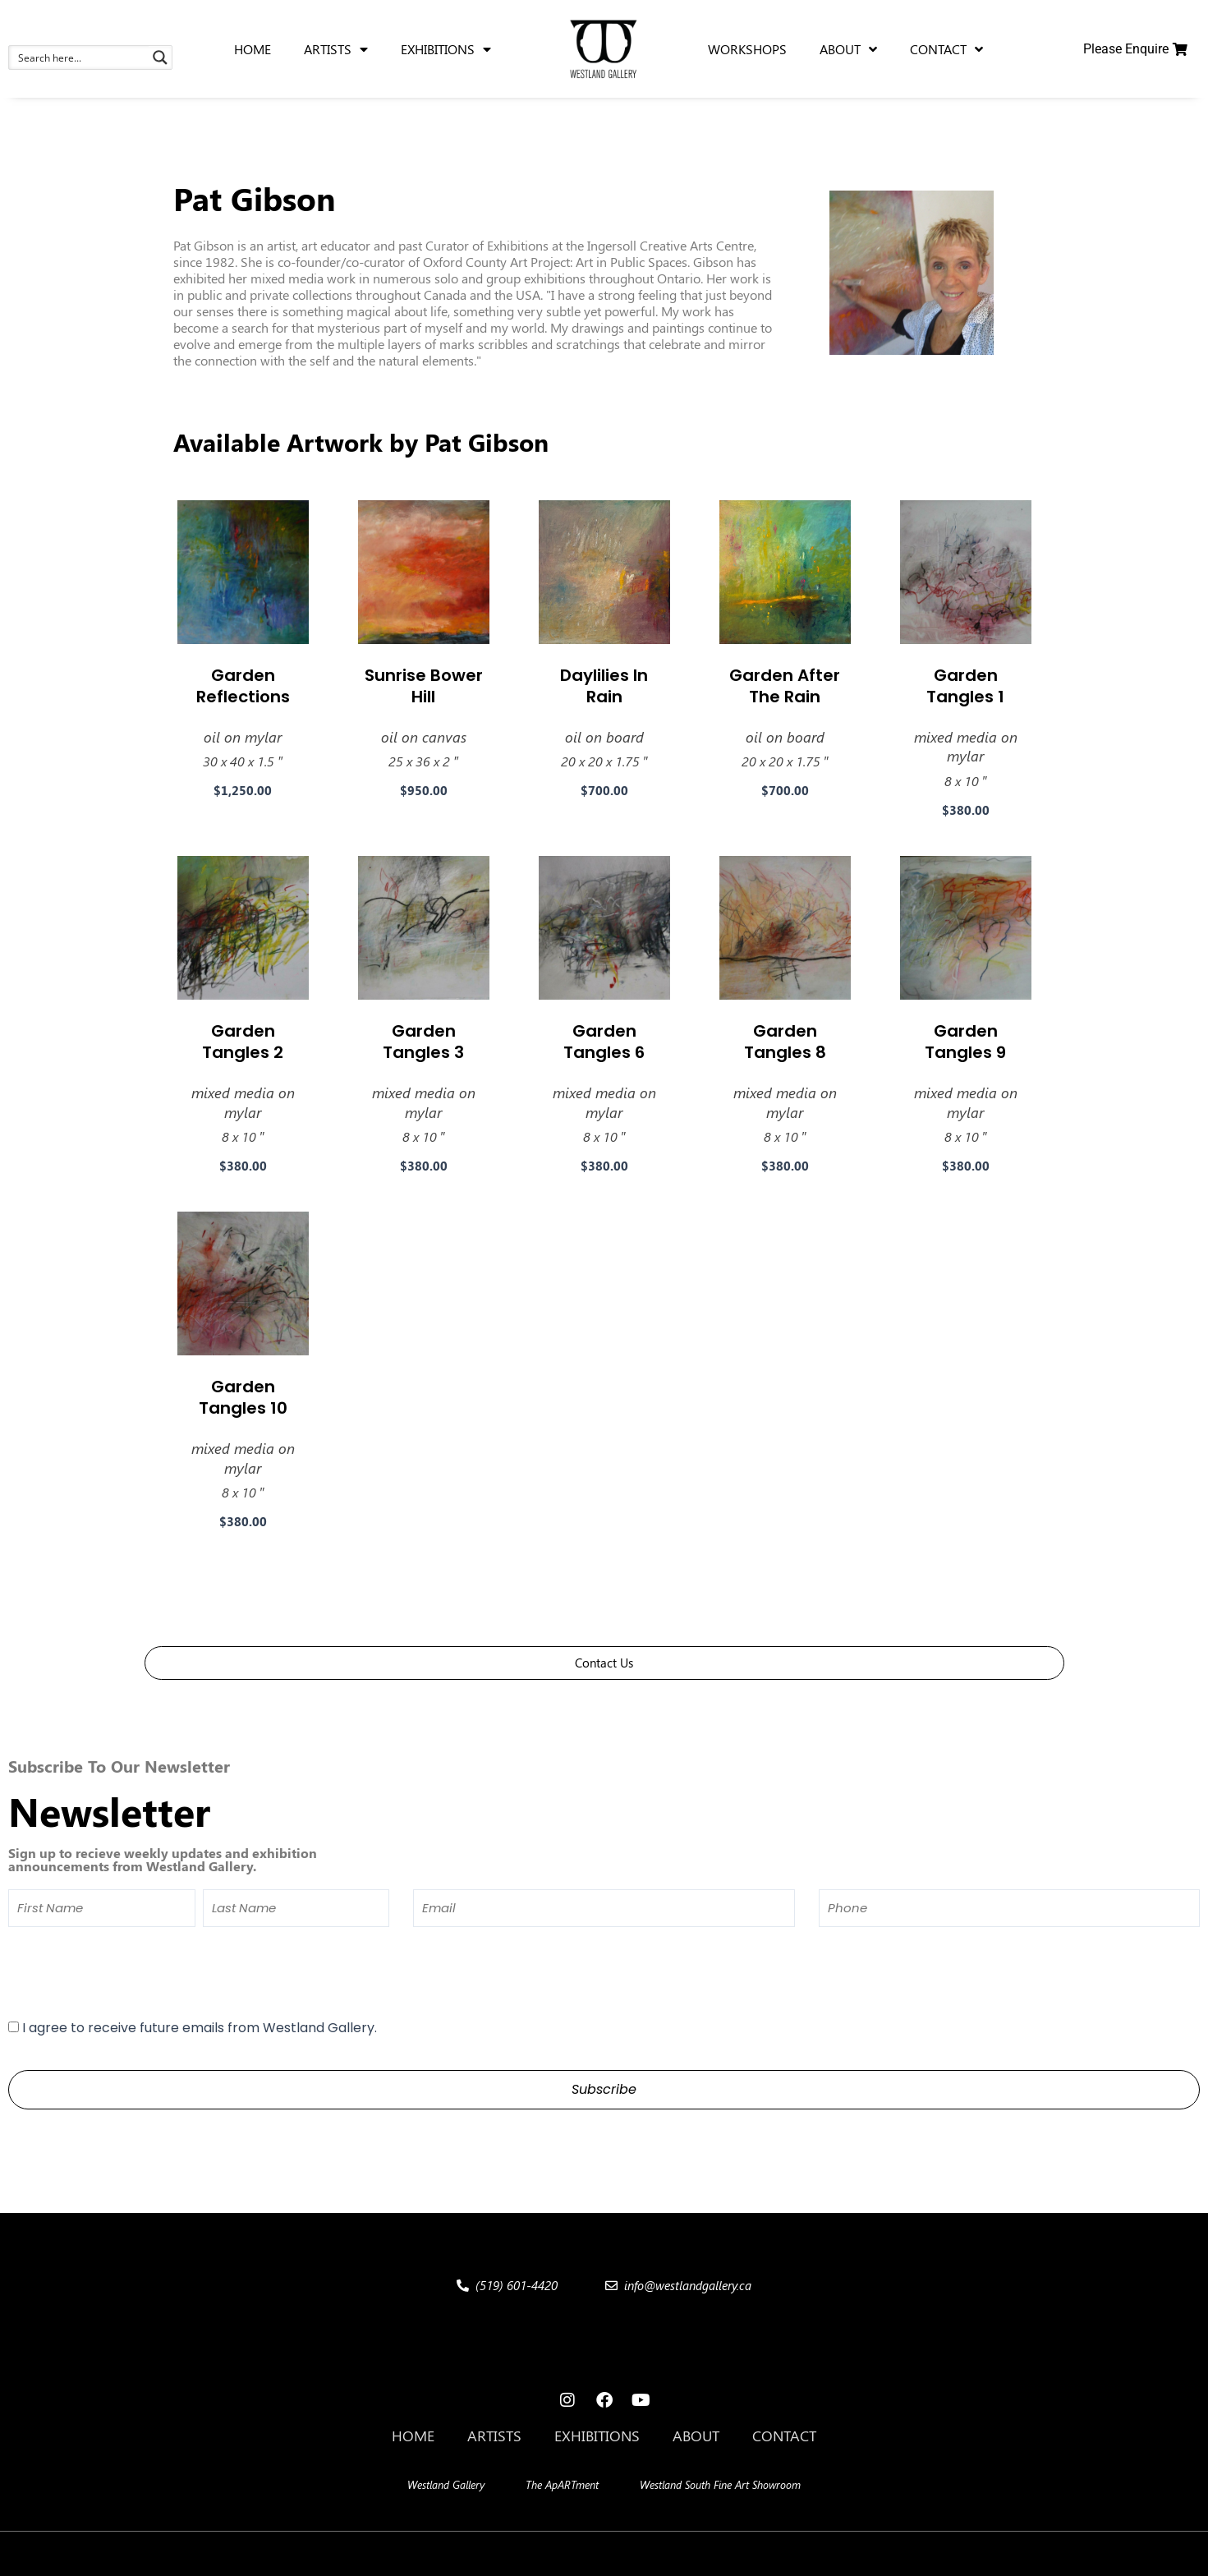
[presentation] (133, 1972)
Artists (494, 2435)
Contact (784, 2435)
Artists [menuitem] (336, 49)
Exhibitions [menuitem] (446, 49)
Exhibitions (597, 2435)
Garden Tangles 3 (423, 1041)
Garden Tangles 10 (243, 1397)
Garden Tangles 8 (785, 1041)
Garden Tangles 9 (965, 1041)
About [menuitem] (848, 49)
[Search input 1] (79, 57)
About (696, 2435)
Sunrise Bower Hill (424, 686)
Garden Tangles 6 (604, 1041)
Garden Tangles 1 (965, 686)
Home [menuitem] (252, 49)
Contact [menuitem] (946, 49)
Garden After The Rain (784, 686)
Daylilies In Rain (604, 686)
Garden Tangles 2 (242, 1041)
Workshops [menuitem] (747, 49)
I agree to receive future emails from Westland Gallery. (199, 2027)
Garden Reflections (243, 686)
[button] (321, 2554)
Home (413, 2435)
